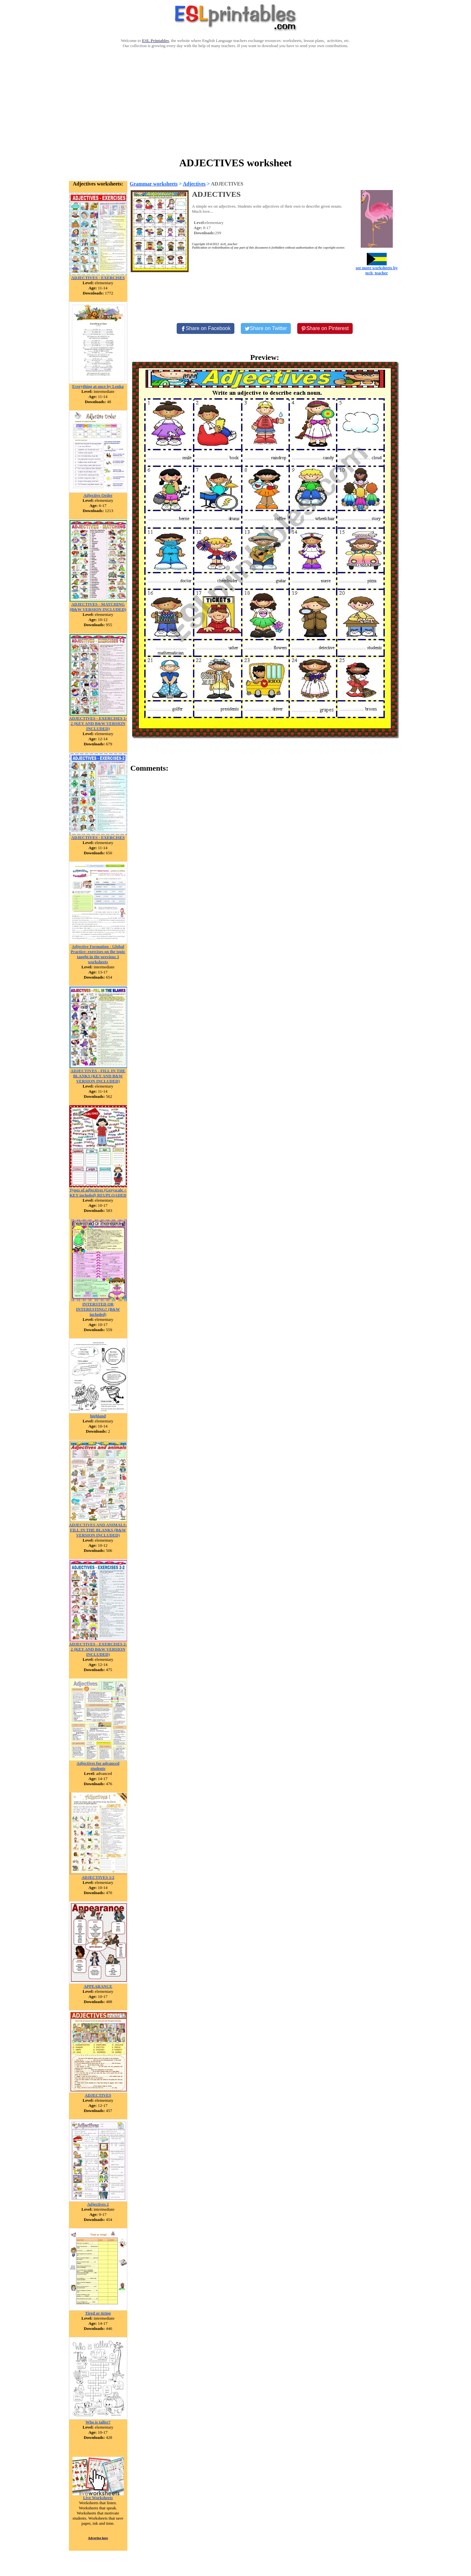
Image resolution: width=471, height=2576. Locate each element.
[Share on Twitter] (266, 328)
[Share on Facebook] (205, 328)
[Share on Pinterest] (325, 328)
